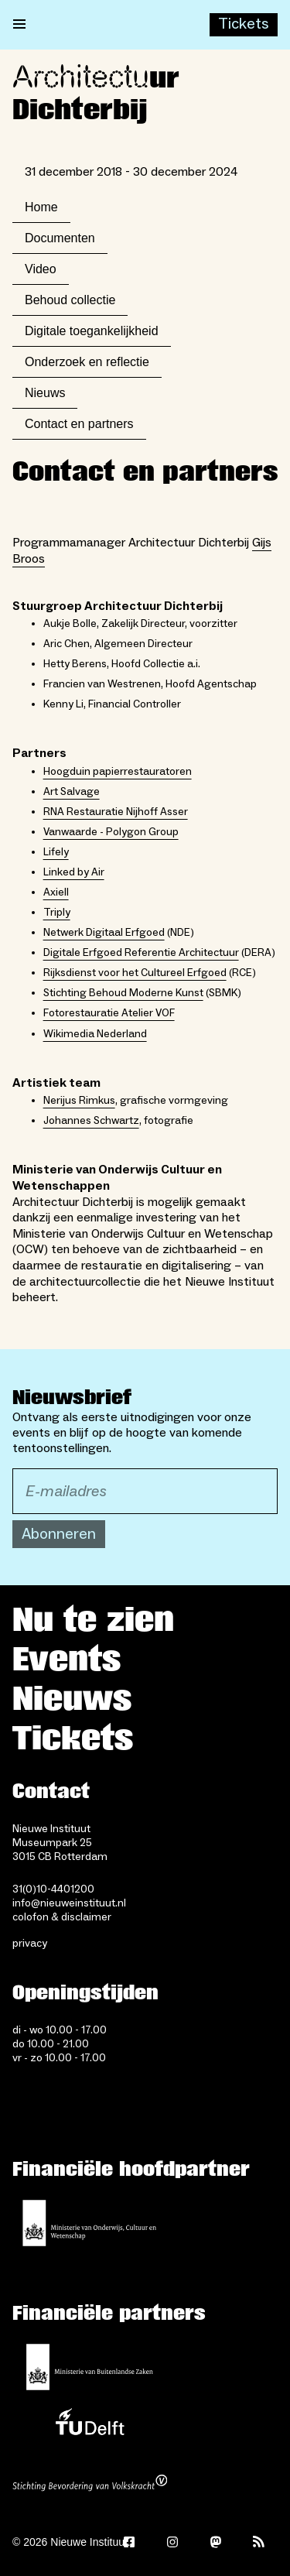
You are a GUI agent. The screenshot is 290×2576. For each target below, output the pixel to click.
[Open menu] (19, 25)
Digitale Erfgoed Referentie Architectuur (141, 953)
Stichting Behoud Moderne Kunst (123, 993)
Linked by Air (73, 872)
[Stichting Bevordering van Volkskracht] (89, 2484)
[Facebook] (129, 2542)
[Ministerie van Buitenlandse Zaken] (89, 2367)
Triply (56, 913)
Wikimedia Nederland (95, 1034)
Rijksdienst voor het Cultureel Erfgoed (135, 973)
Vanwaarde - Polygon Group (111, 832)
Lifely (56, 852)
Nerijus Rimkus (79, 1101)
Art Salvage (71, 792)
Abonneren (59, 1534)
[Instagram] (172, 2542)
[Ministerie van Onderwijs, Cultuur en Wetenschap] (89, 2223)
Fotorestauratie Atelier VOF (109, 1013)
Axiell (56, 892)
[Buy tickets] (244, 24)
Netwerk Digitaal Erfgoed (104, 933)
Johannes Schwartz (91, 1121)
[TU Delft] (89, 2426)
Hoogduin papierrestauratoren (117, 772)
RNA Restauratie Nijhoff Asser (115, 812)
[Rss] (259, 2542)
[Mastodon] (216, 2542)
